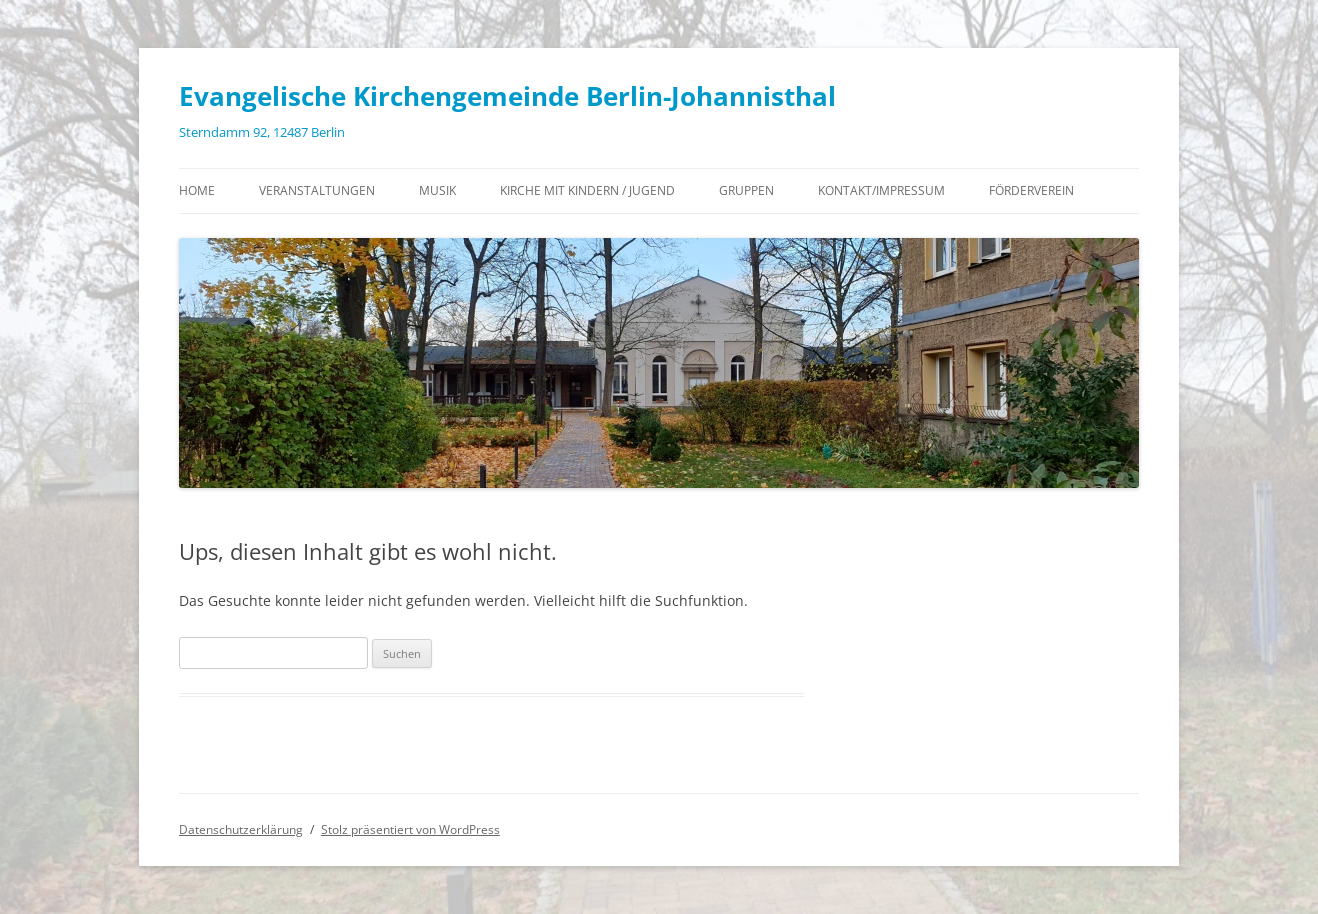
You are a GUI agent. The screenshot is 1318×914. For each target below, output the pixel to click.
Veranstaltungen (317, 190)
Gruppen (746, 190)
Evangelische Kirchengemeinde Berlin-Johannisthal (507, 96)
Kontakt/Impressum (881, 190)
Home (197, 190)
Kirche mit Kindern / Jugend (587, 190)
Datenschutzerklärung (241, 829)
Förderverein (1031, 190)
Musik (437, 190)
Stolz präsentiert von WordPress (410, 829)
